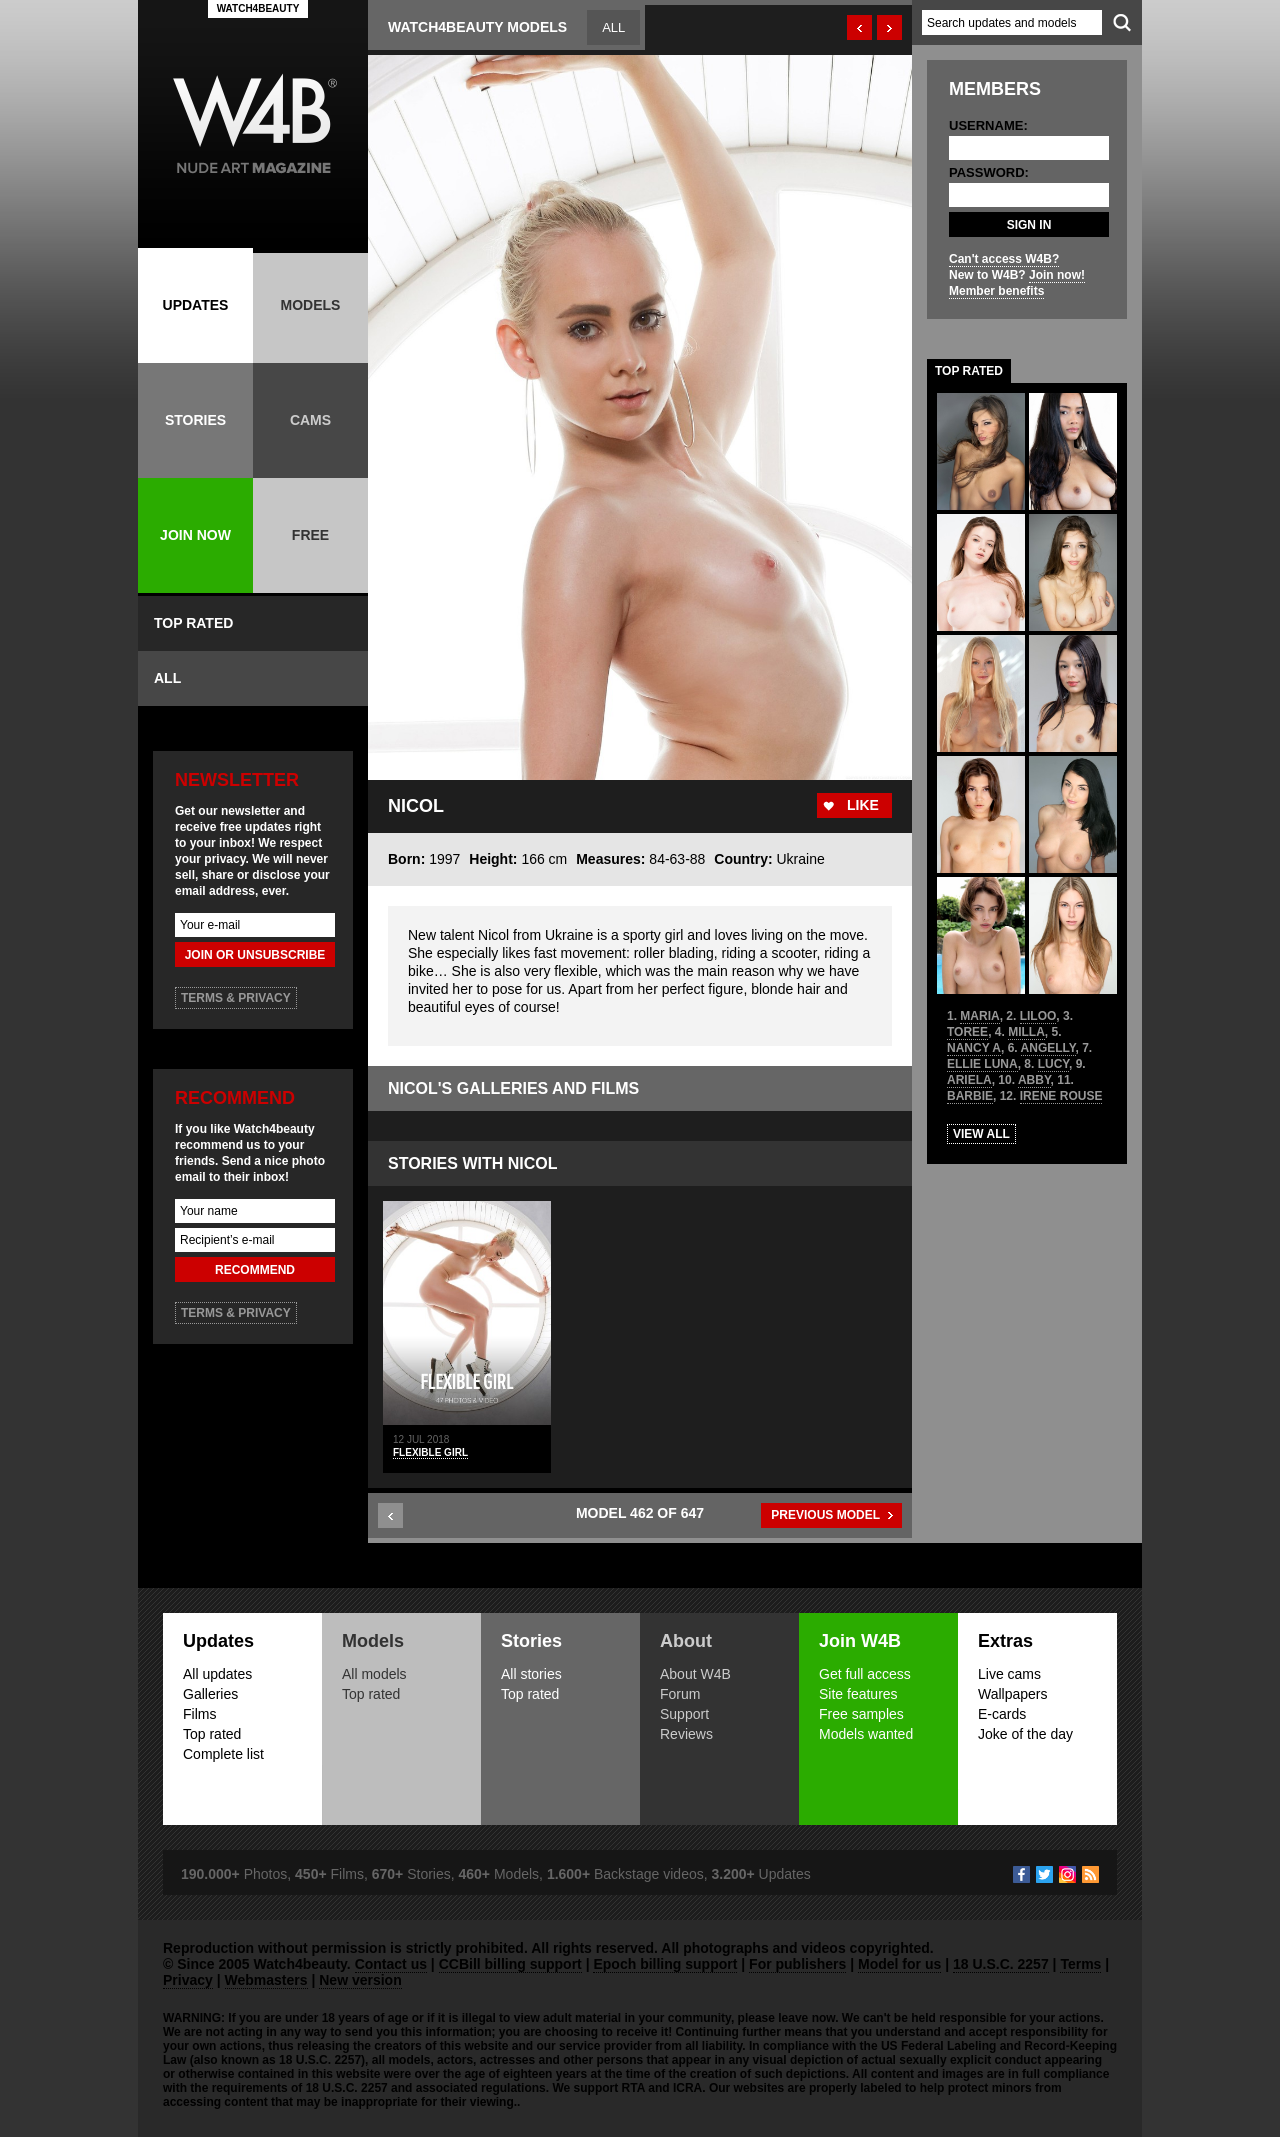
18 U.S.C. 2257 (1001, 1964)
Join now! (1057, 275)
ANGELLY (1048, 1048)
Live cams (1009, 1674)
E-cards (1002, 1714)
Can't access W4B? (1004, 259)
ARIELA (969, 1080)
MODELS (311, 305)
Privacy (188, 1980)
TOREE (967, 1032)
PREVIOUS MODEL (825, 1515)
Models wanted (866, 1734)
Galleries (210, 1694)
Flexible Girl (430, 1452)
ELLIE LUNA (982, 1064)
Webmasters (266, 1980)
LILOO (1038, 1016)
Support (684, 1714)
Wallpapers (1013, 1694)
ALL (167, 678)
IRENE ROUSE (1061, 1096)
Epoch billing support (665, 1964)
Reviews (686, 1734)
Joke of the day (1025, 1734)
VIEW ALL (981, 1134)
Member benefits (996, 291)
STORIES (195, 420)
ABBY (1034, 1080)
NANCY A (974, 1048)
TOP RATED (193, 623)
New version (360, 1980)
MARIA (979, 1016)
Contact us (391, 1964)
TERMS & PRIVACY (236, 998)
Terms (1080, 1964)
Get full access (865, 1674)
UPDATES (196, 305)
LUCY (1053, 1064)
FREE (310, 535)
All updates (217, 1674)
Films (199, 1714)
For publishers (797, 1964)
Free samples (861, 1714)
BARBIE (970, 1096)
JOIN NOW (195, 535)
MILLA (1026, 1032)
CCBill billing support (510, 1964)
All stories (531, 1674)
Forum (680, 1694)
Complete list (223, 1754)
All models (374, 1674)
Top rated (212, 1734)
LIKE (863, 805)
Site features (858, 1694)
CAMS (310, 420)
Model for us (899, 1964)
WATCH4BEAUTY (258, 8)
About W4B (695, 1674)
